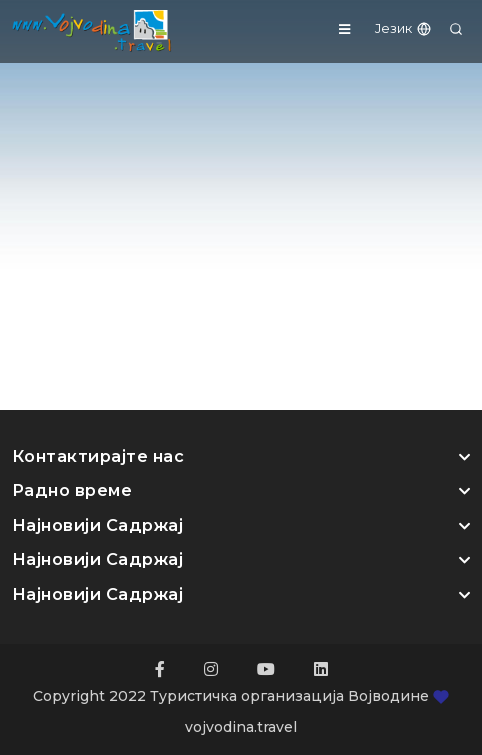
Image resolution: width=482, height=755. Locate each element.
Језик (404, 28)
